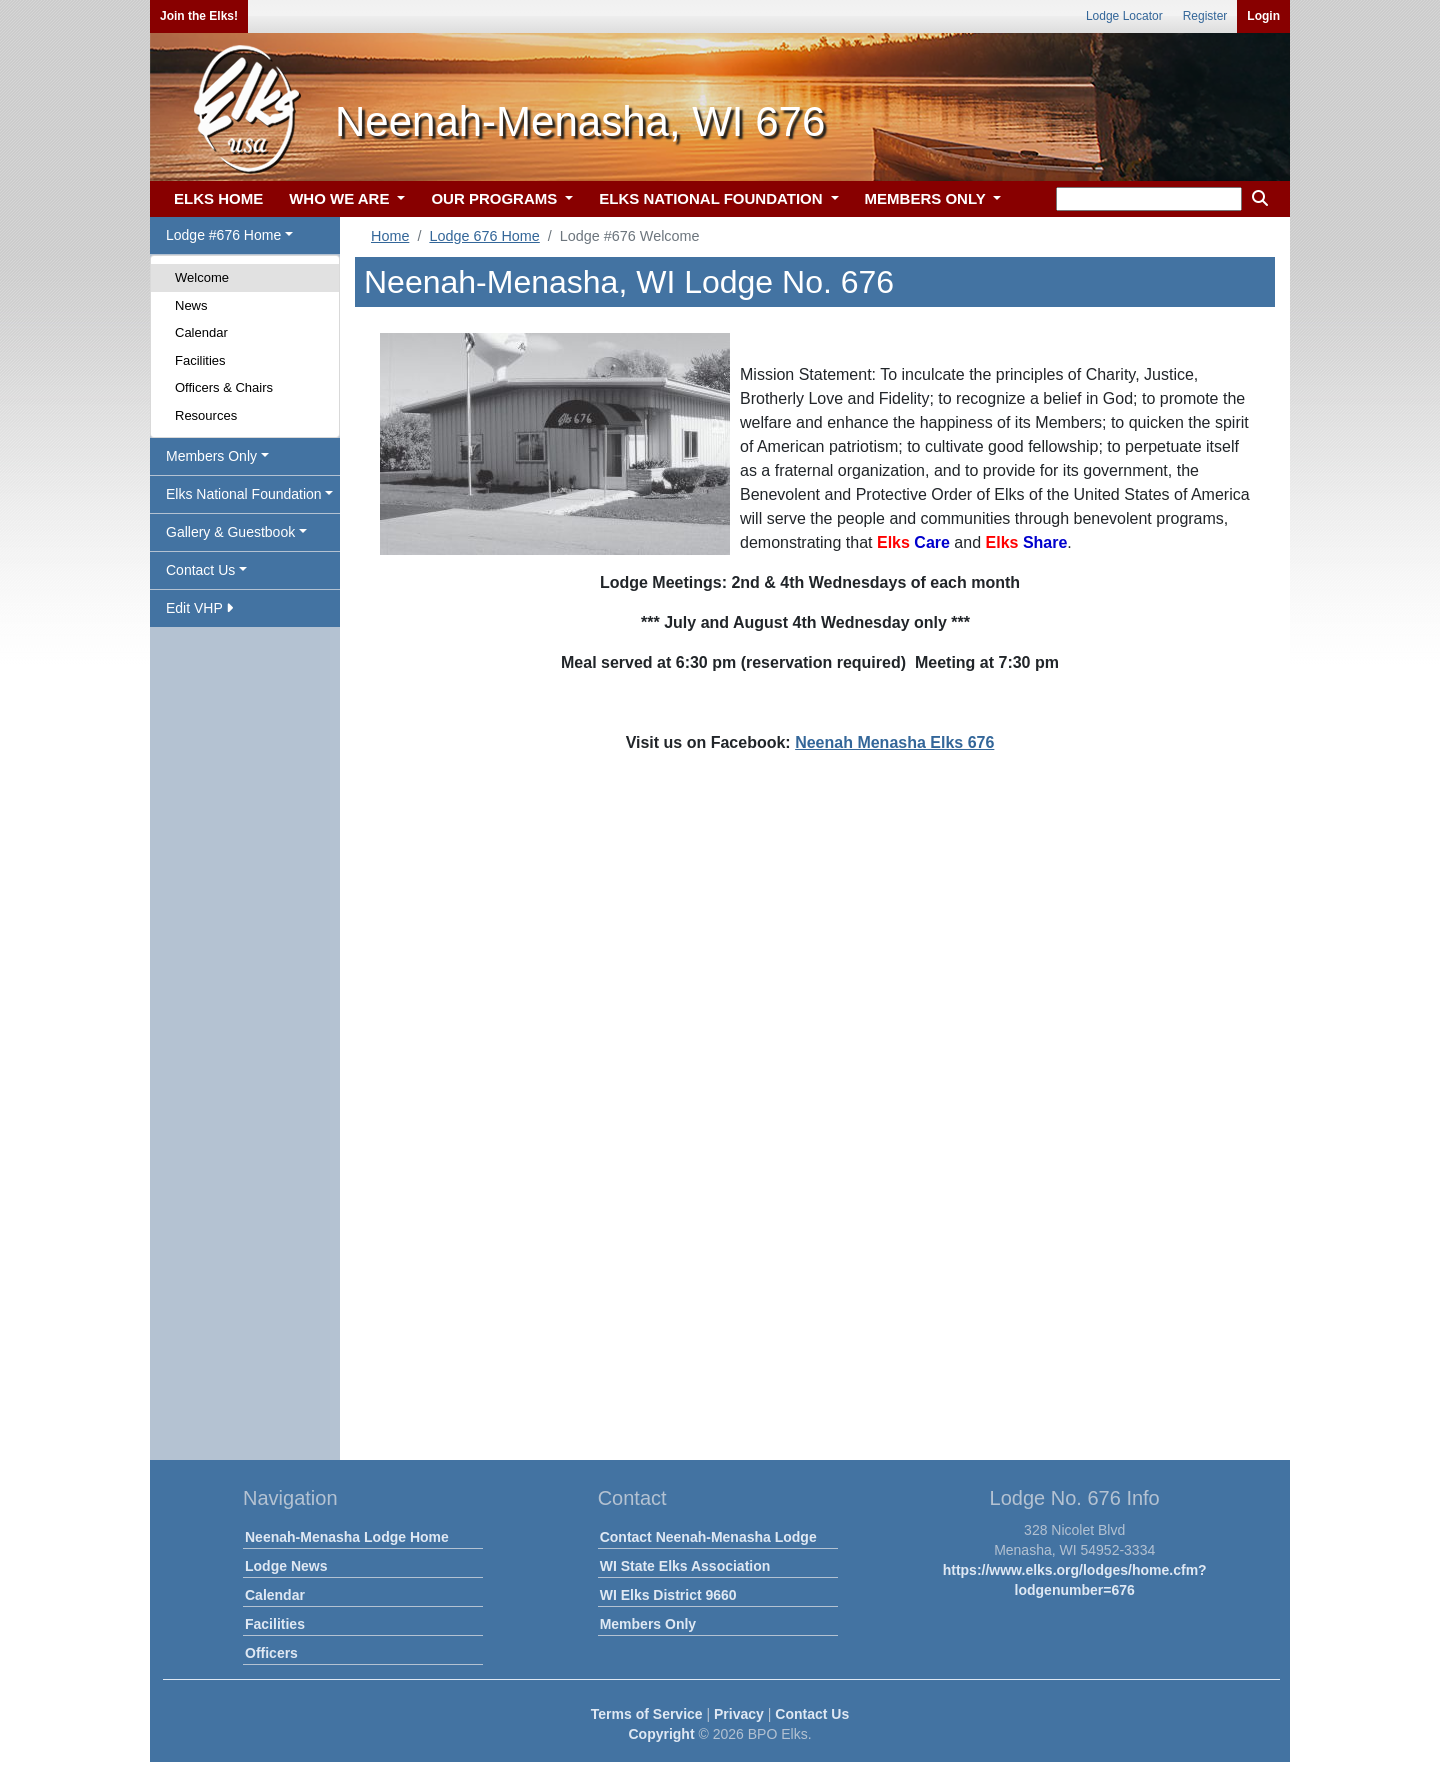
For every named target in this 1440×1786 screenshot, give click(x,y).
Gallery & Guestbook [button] (230, 532)
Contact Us (812, 1714)
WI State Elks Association (685, 1566)
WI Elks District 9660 (668, 1595)
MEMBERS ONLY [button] (927, 198)
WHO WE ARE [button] (341, 198)
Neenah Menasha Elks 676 (894, 742)
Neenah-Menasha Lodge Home (347, 1537)
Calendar (201, 332)
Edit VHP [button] (199, 608)
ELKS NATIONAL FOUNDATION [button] (713, 198)
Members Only (648, 1624)
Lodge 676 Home (484, 236)
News (191, 305)
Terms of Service (647, 1714)
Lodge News (286, 1566)
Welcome (202, 277)
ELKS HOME (218, 198)
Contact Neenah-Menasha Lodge (708, 1537)
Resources (206, 415)
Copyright (661, 1734)
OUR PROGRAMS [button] (496, 198)
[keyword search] (1149, 199)
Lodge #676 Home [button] (223, 235)
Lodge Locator (1124, 16)
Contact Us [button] (200, 570)
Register (1205, 16)
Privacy (739, 1714)
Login (1263, 16)
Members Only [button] (211, 456)
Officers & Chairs (224, 387)
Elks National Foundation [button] (244, 494)
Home (390, 236)
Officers (271, 1653)
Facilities (200, 360)
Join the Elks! (199, 16)
